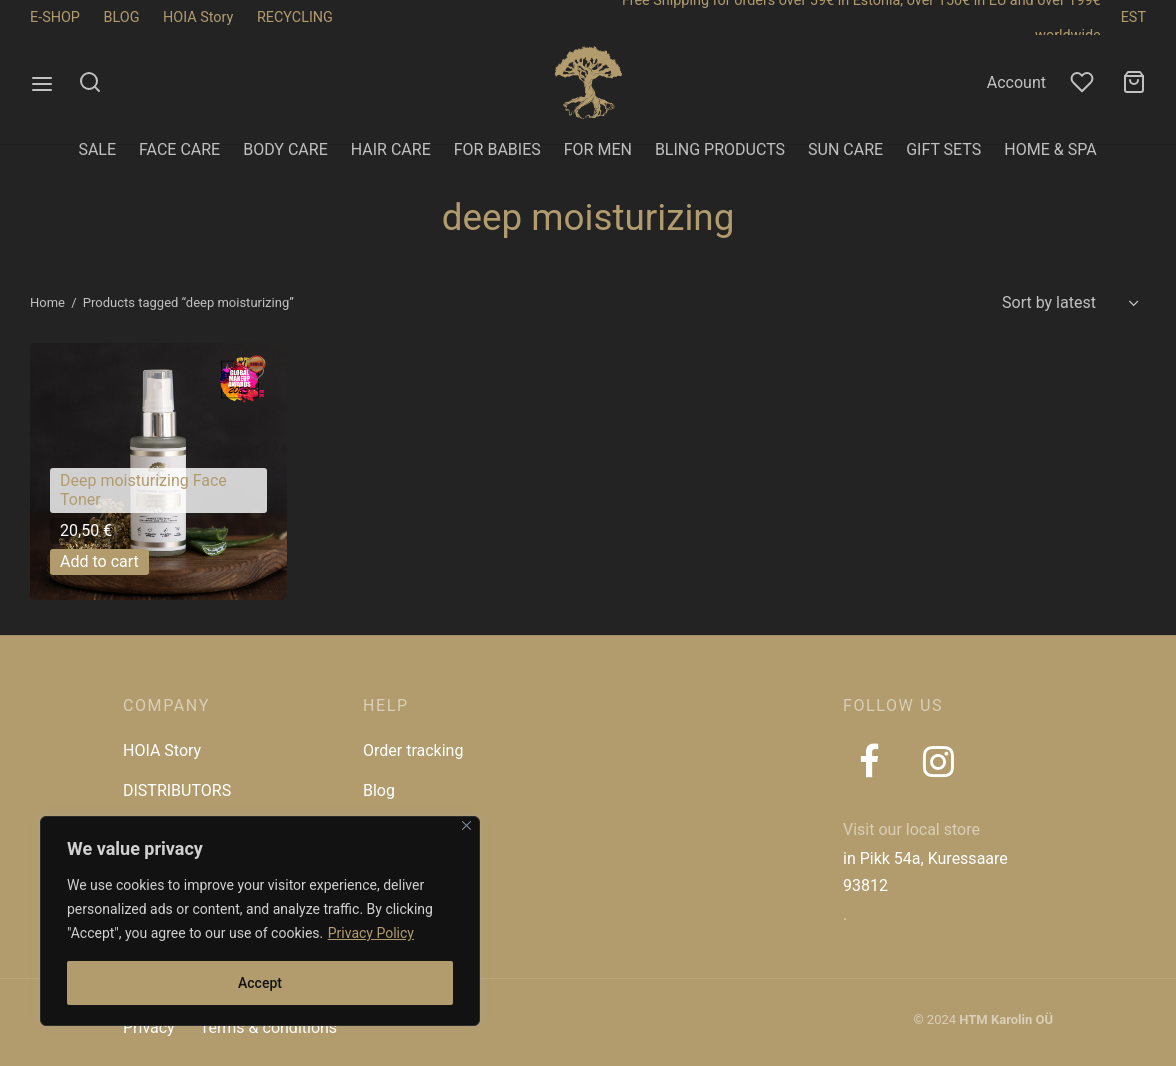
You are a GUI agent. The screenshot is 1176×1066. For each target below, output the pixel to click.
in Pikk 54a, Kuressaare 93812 (925, 872)
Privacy (149, 1027)
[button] (99, 562)
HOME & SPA (1050, 149)
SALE (97, 149)
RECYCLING (295, 17)
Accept (260, 983)
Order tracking (413, 750)
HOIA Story (198, 17)
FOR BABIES (497, 149)
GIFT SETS (943, 149)
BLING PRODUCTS (720, 149)
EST (1133, 17)
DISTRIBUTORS (177, 790)
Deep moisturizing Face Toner (143, 491)
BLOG (122, 17)
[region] (260, 921)
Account (1016, 82)
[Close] (466, 825)
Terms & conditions (268, 1027)
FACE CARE (179, 149)
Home (47, 302)
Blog (379, 790)
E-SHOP (55, 17)
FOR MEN (598, 149)
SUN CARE (845, 149)
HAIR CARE (391, 149)
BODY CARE (285, 149)
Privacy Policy (371, 933)
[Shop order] (1068, 303)
